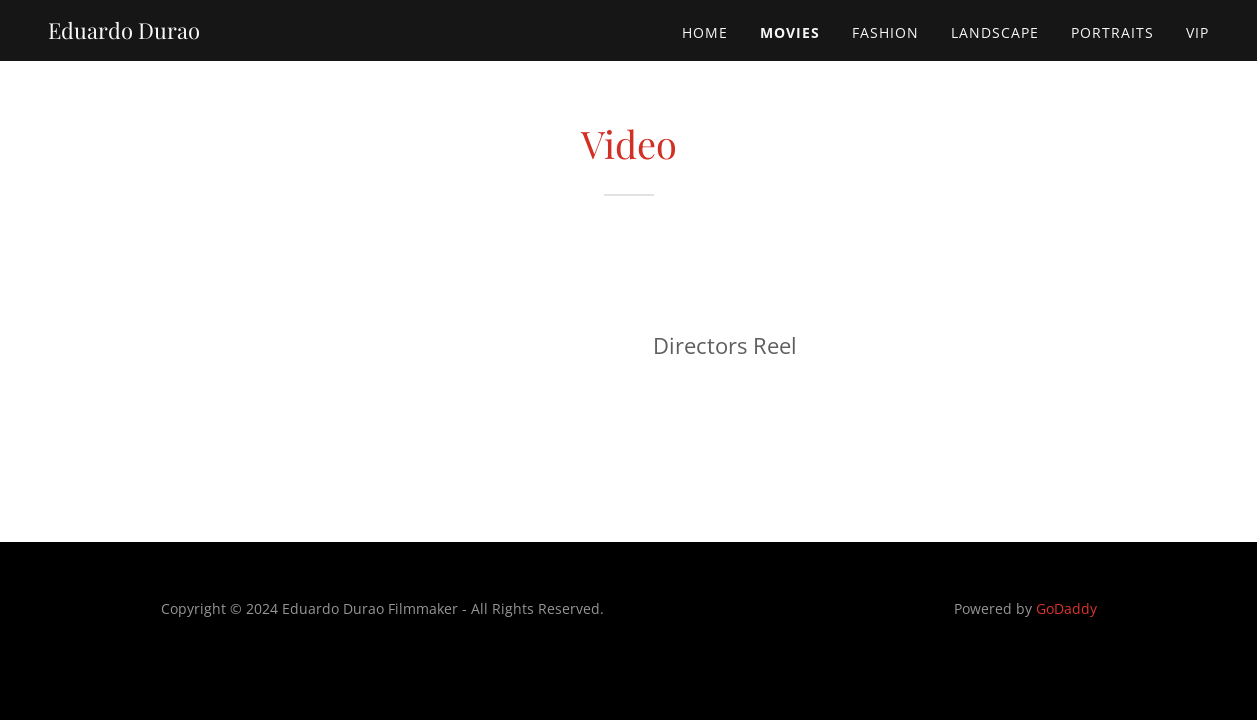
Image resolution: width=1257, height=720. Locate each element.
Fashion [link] (885, 32)
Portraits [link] (1112, 32)
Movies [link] (790, 32)
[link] (124, 33)
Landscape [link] (995, 32)
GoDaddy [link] (1066, 608)
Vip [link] (1197, 32)
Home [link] (705, 32)
